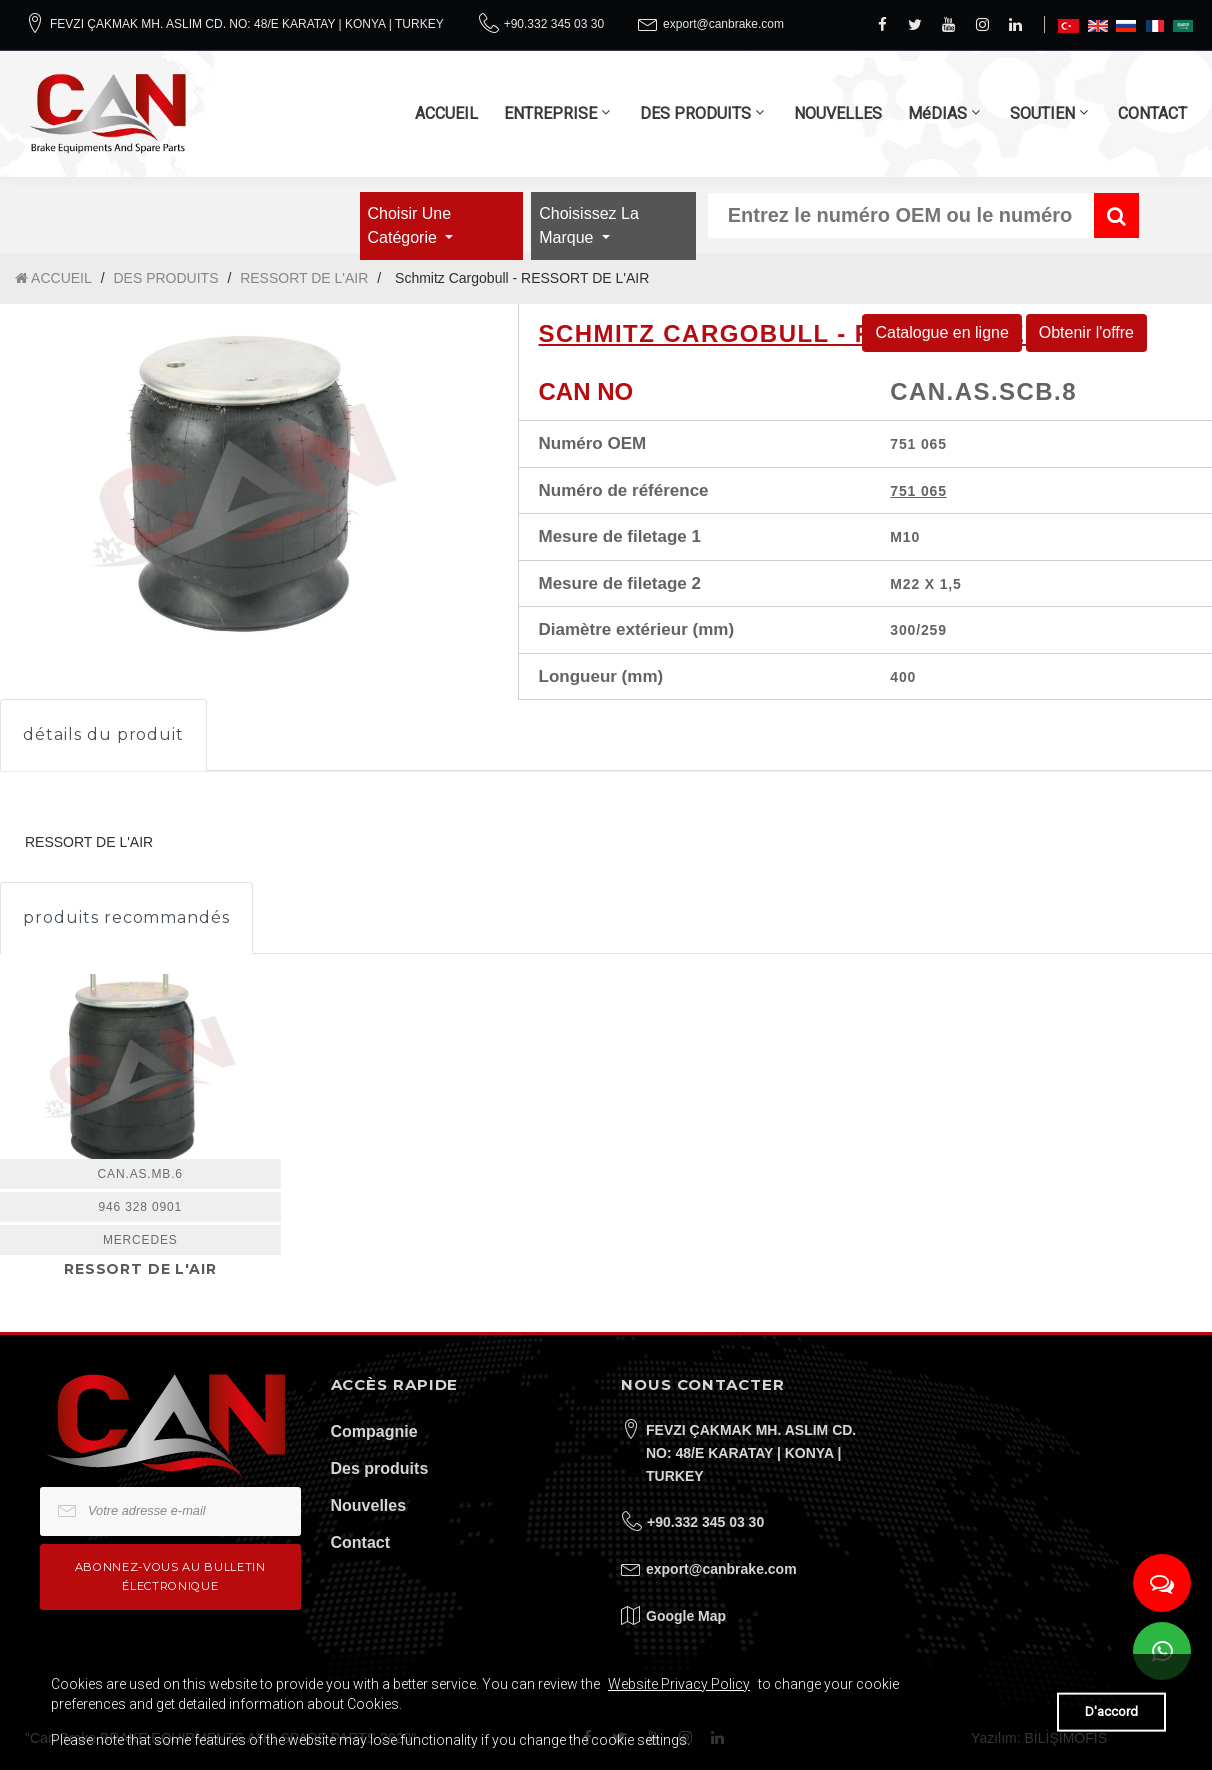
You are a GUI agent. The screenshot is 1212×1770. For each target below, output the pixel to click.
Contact (361, 1542)
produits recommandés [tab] (126, 917)
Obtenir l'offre (1086, 332)
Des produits (380, 1468)
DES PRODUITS (695, 113)
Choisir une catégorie (410, 225)
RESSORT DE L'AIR (304, 278)
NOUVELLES (838, 113)
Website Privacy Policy (679, 1684)
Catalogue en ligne (941, 332)
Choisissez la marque (589, 225)
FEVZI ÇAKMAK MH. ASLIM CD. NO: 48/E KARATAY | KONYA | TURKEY (247, 24)
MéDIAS (937, 113)
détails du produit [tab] (103, 734)
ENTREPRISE (550, 113)
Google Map (686, 1616)
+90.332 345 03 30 (554, 24)
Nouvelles (369, 1505)
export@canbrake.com (723, 24)
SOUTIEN (1042, 113)
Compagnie (374, 1431)
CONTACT (1152, 113)
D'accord (1111, 1711)
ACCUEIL (446, 113)
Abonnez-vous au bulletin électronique (170, 1576)
